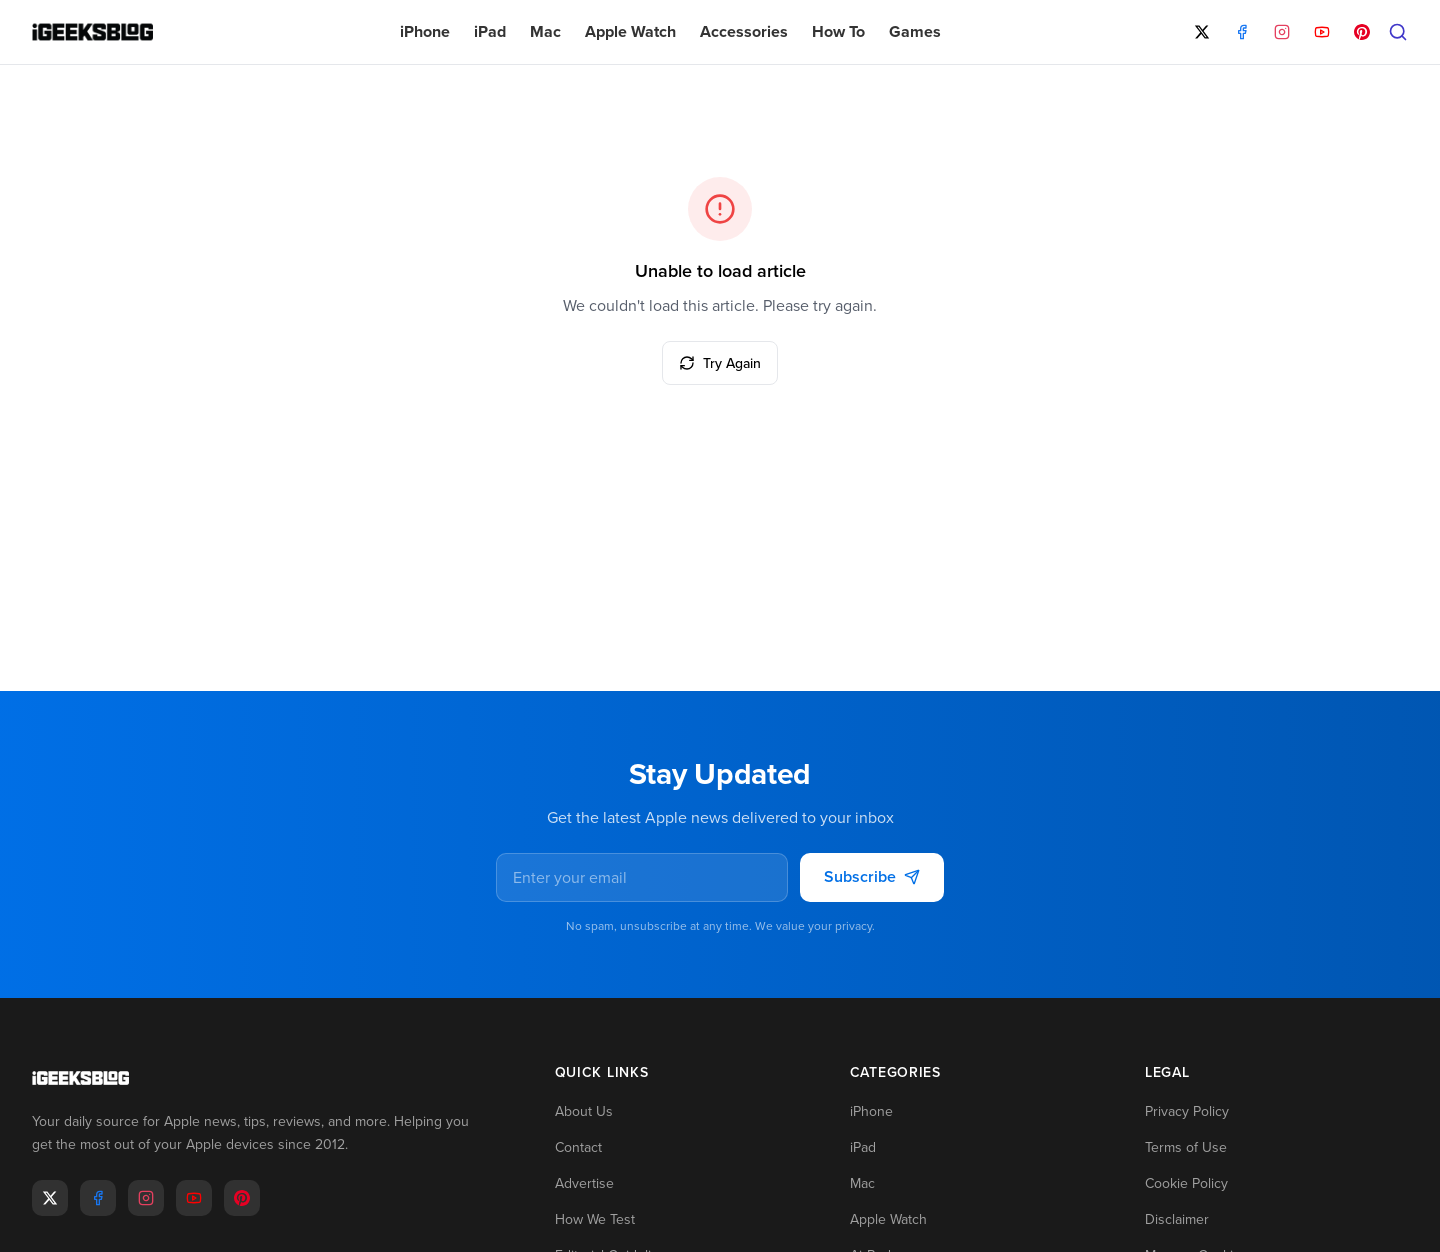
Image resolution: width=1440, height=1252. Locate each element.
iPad (490, 31)
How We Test (595, 1220)
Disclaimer (1177, 1220)
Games (915, 31)
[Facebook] (1242, 32)
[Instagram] (1282, 32)
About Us (584, 1112)
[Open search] (1398, 32)
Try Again (720, 363)
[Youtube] (194, 1198)
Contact (578, 1148)
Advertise (584, 1184)
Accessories (744, 31)
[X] (1202, 32)
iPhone (425, 31)
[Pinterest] (1362, 32)
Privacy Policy (1187, 1112)
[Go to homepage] (261, 1079)
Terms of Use (1186, 1148)
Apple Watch (630, 31)
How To (838, 31)
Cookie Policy (1186, 1184)
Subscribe (872, 877)
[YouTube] (1322, 32)
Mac (545, 31)
